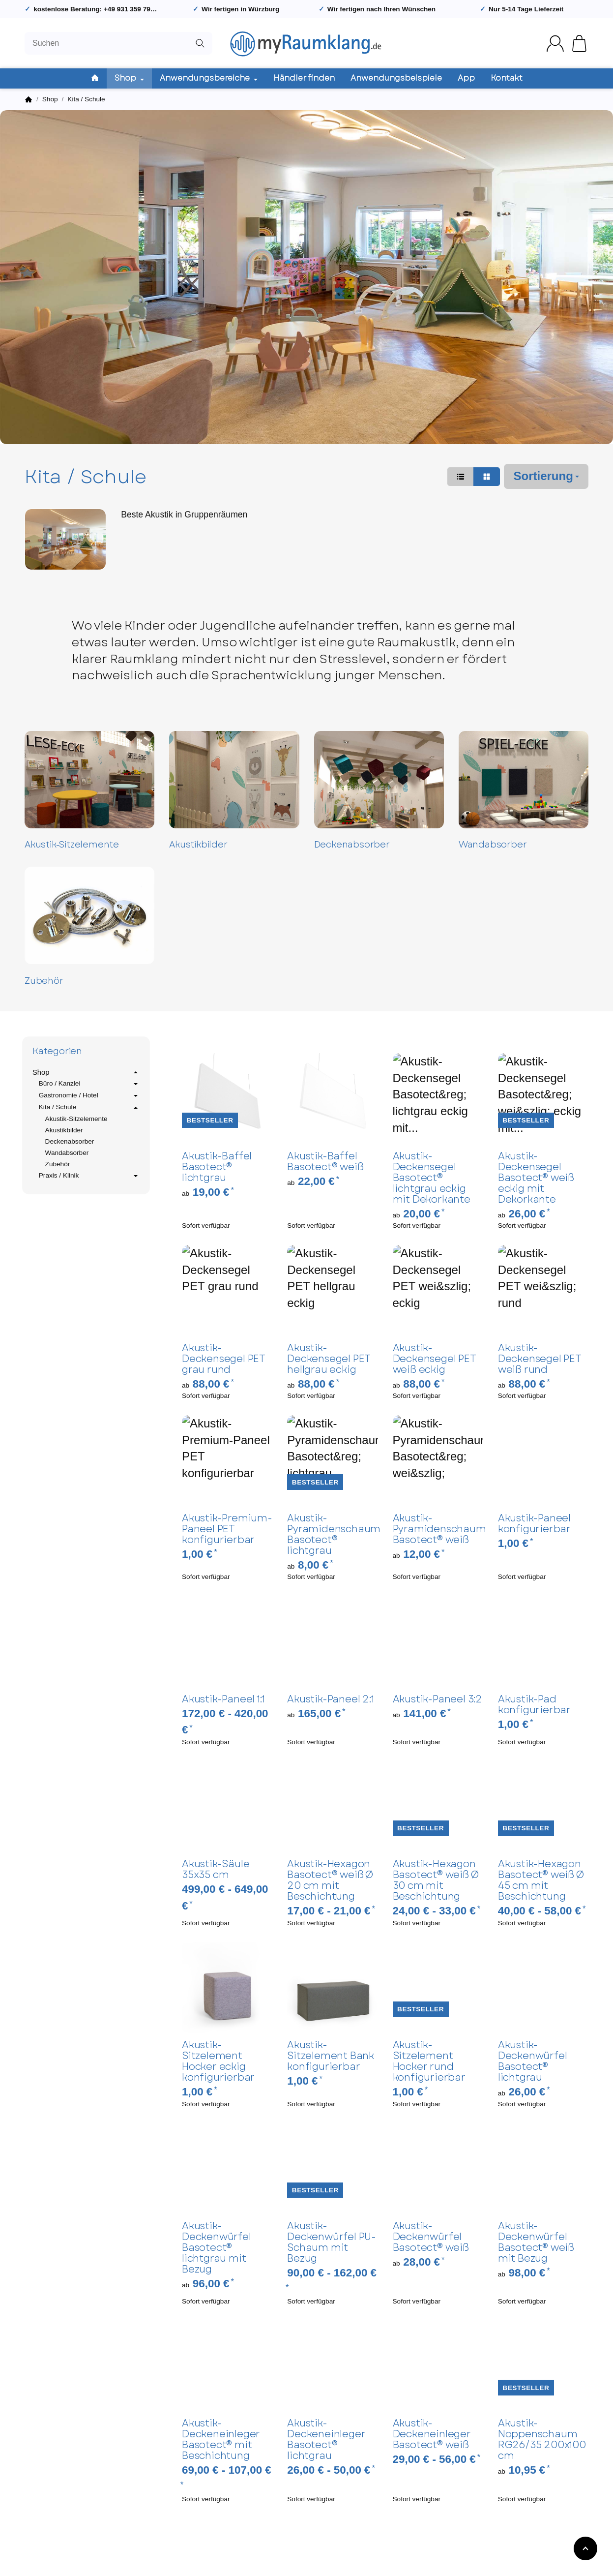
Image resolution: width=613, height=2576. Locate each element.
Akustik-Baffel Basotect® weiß (325, 1162)
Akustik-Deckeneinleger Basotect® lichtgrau (326, 2439)
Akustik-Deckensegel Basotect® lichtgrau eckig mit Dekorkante (431, 1178)
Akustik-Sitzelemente (72, 844)
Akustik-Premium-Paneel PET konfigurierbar (227, 1529)
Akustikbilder (198, 844)
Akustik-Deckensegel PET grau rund (223, 1359)
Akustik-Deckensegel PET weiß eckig (434, 1359)
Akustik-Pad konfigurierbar (534, 1705)
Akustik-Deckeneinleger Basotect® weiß (432, 2434)
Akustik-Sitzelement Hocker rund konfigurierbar (429, 2061)
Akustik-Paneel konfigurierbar (534, 1524)
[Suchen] (118, 43)
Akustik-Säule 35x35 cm (215, 1869)
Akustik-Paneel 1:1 (223, 1699)
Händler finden (304, 78)
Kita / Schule (89, 1108)
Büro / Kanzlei (89, 1084)
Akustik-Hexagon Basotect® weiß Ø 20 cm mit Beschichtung (330, 1880)
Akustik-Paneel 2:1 (330, 1699)
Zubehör (44, 980)
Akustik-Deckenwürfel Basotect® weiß (431, 2237)
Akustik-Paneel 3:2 (437, 1699)
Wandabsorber (493, 844)
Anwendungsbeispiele (396, 78)
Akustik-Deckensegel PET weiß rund (539, 1359)
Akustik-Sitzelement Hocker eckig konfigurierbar (218, 2061)
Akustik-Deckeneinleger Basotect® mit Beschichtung (221, 2439)
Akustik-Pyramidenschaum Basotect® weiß (438, 1529)
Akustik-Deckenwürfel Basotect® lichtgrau (532, 2061)
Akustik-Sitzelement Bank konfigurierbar (330, 2056)
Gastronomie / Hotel (89, 1096)
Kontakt (507, 78)
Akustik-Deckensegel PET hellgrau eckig (328, 1359)
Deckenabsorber (352, 844)
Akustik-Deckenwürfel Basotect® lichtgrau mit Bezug (216, 2248)
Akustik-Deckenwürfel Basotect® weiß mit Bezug (536, 2242)
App (466, 78)
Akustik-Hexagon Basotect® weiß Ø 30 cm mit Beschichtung (435, 1880)
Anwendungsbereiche (209, 78)
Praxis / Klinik (89, 1176)
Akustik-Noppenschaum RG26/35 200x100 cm (542, 2439)
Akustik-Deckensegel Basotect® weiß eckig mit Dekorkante (536, 1178)
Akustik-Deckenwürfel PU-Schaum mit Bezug (331, 2242)
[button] (460, 476)
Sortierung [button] (546, 476)
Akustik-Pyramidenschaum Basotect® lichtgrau (332, 1534)
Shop (86, 1072)
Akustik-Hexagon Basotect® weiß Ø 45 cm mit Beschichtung (541, 1880)
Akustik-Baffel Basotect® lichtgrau (217, 1167)
